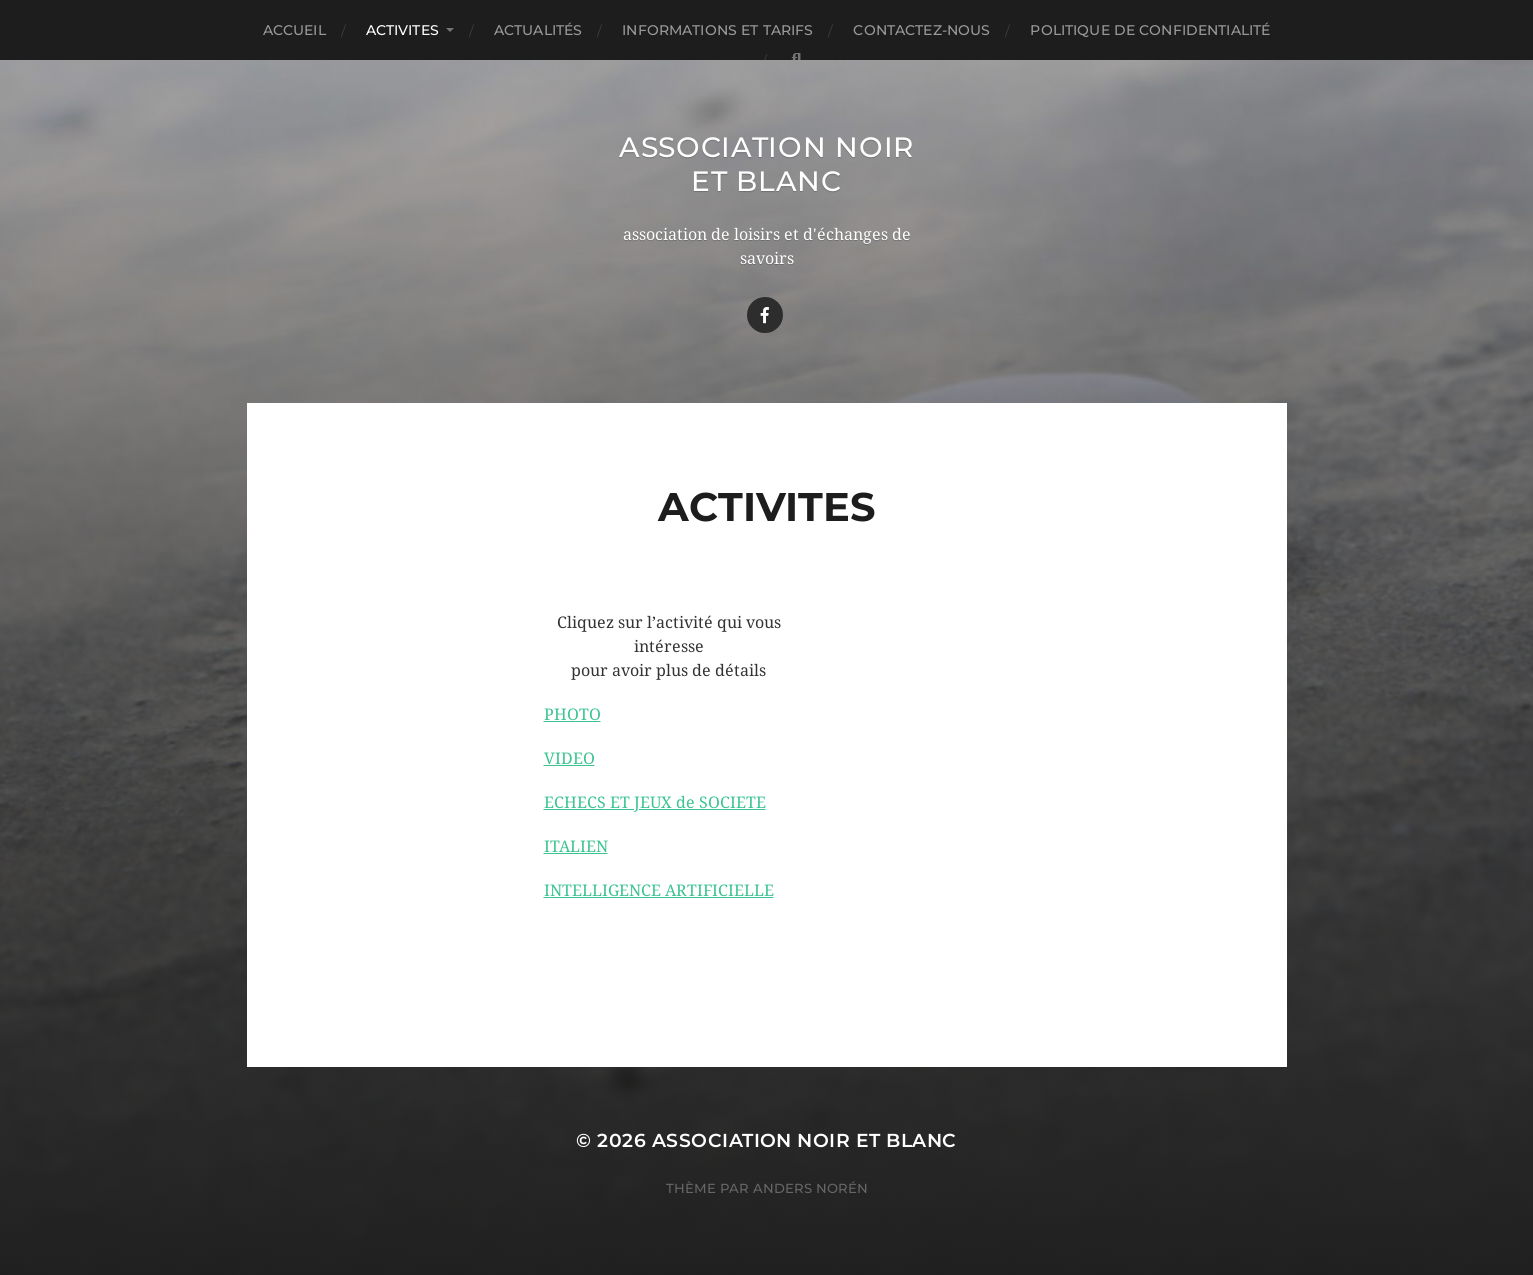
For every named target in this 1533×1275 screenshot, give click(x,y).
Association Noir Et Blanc (766, 164)
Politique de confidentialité (1150, 30)
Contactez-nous (921, 30)
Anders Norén (810, 1188)
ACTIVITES (402, 30)
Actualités (538, 30)
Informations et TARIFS (717, 30)
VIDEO (569, 758)
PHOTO (572, 714)
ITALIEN (576, 846)
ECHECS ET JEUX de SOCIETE (655, 802)
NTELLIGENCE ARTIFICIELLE (662, 890)
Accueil (294, 30)
